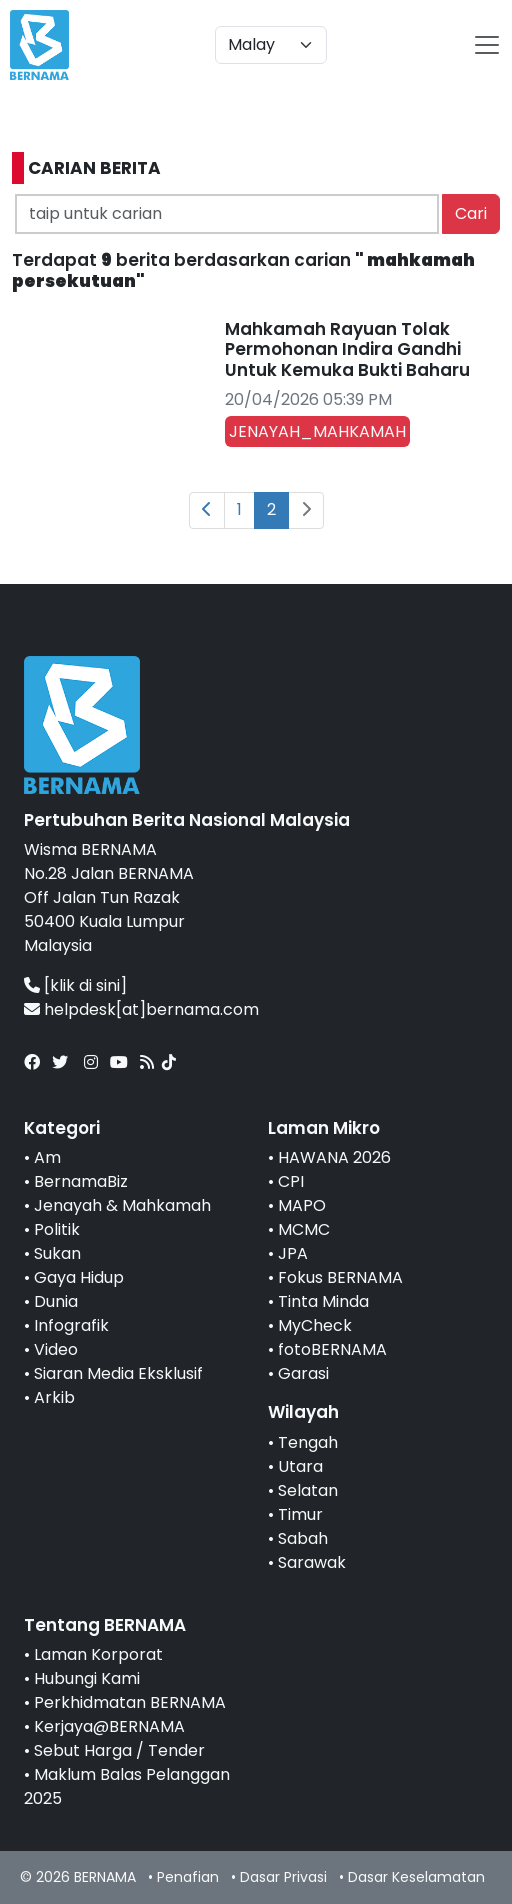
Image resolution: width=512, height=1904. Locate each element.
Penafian (188, 1877)
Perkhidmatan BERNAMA (130, 1702)
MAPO (302, 1205)
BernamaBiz (81, 1181)
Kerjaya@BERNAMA (109, 1726)
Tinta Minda (323, 1301)
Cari (471, 213)
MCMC (304, 1229)
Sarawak (312, 1562)
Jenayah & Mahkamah (122, 1205)
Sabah (303, 1538)
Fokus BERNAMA (340, 1277)
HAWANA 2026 (334, 1157)
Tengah (308, 1442)
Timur (300, 1514)
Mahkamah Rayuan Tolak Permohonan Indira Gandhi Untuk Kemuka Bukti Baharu (347, 349)
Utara (300, 1466)
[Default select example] (271, 45)
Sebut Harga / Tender (119, 1750)
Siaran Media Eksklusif (118, 1373)
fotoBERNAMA (332, 1349)
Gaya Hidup (79, 1277)
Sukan (57, 1253)
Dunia (56, 1301)
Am (47, 1157)
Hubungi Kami (87, 1678)
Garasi (303, 1373)
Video (56, 1349)
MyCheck (315, 1325)
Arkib (54, 1397)
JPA (293, 1253)
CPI (291, 1181)
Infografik (71, 1325)
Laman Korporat (98, 1654)
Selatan (308, 1490)
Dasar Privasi (283, 1877)
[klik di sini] (85, 985)
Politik (57, 1229)
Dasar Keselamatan (416, 1877)
